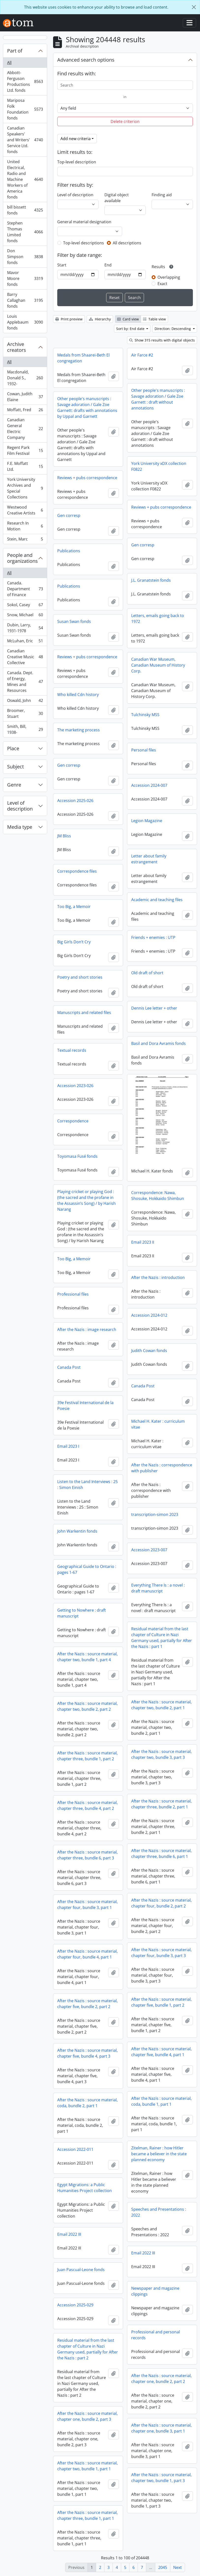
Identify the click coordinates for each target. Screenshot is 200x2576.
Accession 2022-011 (75, 2149)
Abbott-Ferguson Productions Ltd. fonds (25, 81)
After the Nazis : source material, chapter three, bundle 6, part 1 (161, 1853)
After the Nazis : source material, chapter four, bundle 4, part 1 (87, 1954)
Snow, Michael (25, 616)
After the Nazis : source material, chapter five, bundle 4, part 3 (87, 2053)
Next (177, 2567)
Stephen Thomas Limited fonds (25, 231)
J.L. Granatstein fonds (151, 580)
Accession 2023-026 (75, 1085)
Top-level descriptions (83, 243)
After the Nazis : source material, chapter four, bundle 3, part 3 (161, 1952)
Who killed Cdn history (78, 694)
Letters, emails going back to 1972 (157, 618)
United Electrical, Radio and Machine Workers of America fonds (25, 179)
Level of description (20, 806)
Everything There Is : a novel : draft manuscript (158, 1588)
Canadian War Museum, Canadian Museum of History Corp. (158, 665)
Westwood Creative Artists (25, 510)
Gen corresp (68, 515)
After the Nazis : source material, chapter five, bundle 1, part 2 (161, 2002)
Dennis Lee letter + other (154, 1008)
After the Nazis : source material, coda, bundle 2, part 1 (87, 2102)
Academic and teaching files (157, 899)
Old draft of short (147, 972)
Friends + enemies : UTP (153, 937)
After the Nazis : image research (86, 1329)
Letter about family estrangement (148, 859)
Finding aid (162, 194)
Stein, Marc (25, 540)
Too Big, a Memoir (74, 906)
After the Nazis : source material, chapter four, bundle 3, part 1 (87, 1904)
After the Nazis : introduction (158, 1277)
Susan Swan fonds (74, 621)
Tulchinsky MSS (145, 714)
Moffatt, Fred (25, 411)
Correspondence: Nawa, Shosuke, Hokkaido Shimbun (157, 1195)
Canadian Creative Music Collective (25, 656)
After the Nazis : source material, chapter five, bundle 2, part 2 (87, 2003)
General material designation (84, 221)
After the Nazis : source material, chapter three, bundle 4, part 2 (87, 1805)
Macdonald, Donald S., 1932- (25, 377)
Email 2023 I (68, 1446)
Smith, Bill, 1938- (25, 729)
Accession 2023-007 (149, 1549)
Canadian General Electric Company (25, 428)
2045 (162, 2567)
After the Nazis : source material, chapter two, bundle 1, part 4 (87, 1656)
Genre (14, 784)
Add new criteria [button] (75, 138)
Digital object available (116, 197)
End (108, 265)
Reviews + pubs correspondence (87, 477)
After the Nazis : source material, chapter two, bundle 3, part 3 (161, 1754)
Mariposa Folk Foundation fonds (25, 109)
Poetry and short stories (79, 977)
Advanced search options (85, 59)
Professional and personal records (155, 2334)
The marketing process (78, 730)
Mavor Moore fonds (25, 278)
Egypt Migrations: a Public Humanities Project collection (84, 2187)
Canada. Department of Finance (25, 588)
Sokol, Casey (25, 606)
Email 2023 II (142, 1242)
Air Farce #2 (142, 355)
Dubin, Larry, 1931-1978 (25, 627)
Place (13, 748)
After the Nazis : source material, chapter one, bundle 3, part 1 (161, 2428)
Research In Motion (25, 526)
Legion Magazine (146, 820)
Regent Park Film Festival (25, 450)
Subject (15, 766)
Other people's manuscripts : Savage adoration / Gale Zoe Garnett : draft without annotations (158, 399)
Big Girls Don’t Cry (74, 942)
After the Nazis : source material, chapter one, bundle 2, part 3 (87, 2416)
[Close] (194, 7)
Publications (68, 550)
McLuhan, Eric (25, 642)
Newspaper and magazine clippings (155, 2291)
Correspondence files (77, 871)
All (9, 62)
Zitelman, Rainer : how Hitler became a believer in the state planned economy (159, 2153)
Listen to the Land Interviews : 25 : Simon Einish (87, 1484)
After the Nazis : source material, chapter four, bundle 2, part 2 (161, 1903)
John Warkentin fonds (77, 1531)
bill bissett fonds (25, 210)
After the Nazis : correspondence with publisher (161, 1467)
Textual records (71, 1050)
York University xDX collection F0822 (158, 466)
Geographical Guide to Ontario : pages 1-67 (86, 1569)
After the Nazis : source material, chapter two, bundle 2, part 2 (87, 1706)
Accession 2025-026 (75, 800)
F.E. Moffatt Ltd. (25, 466)
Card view (128, 319)
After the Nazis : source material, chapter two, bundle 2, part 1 (161, 1704)
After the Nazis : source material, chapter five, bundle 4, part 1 (161, 2051)
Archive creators (16, 347)
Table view (154, 319)
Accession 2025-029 (75, 2305)
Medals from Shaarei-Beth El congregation (83, 358)
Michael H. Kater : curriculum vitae (158, 1424)
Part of (14, 50)
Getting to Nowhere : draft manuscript (81, 1613)
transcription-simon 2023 (154, 1514)
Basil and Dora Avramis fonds (158, 1043)
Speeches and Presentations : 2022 (158, 2212)
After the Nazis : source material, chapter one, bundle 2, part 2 (161, 2378)
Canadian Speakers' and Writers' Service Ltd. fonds (25, 139)
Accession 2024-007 (149, 785)
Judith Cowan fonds (149, 1350)
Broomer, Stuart (25, 713)
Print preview (69, 319)
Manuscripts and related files (84, 1012)
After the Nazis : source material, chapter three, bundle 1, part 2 (87, 1755)
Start (61, 265)
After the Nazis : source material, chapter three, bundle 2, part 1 (161, 1804)
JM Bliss (64, 836)
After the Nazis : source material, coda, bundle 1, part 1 (161, 2101)
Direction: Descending (173, 328)
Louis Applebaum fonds (25, 322)
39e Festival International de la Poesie (85, 1405)
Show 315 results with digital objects (162, 340)
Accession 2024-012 (149, 1315)
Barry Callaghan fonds (25, 300)
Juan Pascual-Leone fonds (81, 2269)
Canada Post (69, 1367)
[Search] (125, 85)
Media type (19, 827)
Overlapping (168, 277)
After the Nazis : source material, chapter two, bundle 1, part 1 (87, 2465)
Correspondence (72, 1121)
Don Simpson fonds (25, 256)
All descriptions (127, 243)
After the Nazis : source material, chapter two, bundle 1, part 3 (161, 2477)
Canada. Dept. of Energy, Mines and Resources (25, 681)
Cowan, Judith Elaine (25, 396)
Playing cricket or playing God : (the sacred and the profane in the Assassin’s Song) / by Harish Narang (86, 1200)
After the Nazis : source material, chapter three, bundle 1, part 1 (87, 2515)
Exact (162, 283)
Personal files (143, 750)
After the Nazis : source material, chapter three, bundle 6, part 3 (87, 1855)
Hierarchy (100, 319)
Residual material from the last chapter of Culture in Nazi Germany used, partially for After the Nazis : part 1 (161, 1637)
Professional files (73, 1294)
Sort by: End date (130, 328)
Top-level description (76, 162)
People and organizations (22, 558)
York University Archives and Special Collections (25, 488)
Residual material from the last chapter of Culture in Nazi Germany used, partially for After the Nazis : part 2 (87, 2349)
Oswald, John (25, 701)
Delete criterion (125, 121)
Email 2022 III (69, 2234)
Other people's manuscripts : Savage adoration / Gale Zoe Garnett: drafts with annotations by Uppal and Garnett (87, 407)
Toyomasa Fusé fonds (77, 1156)
